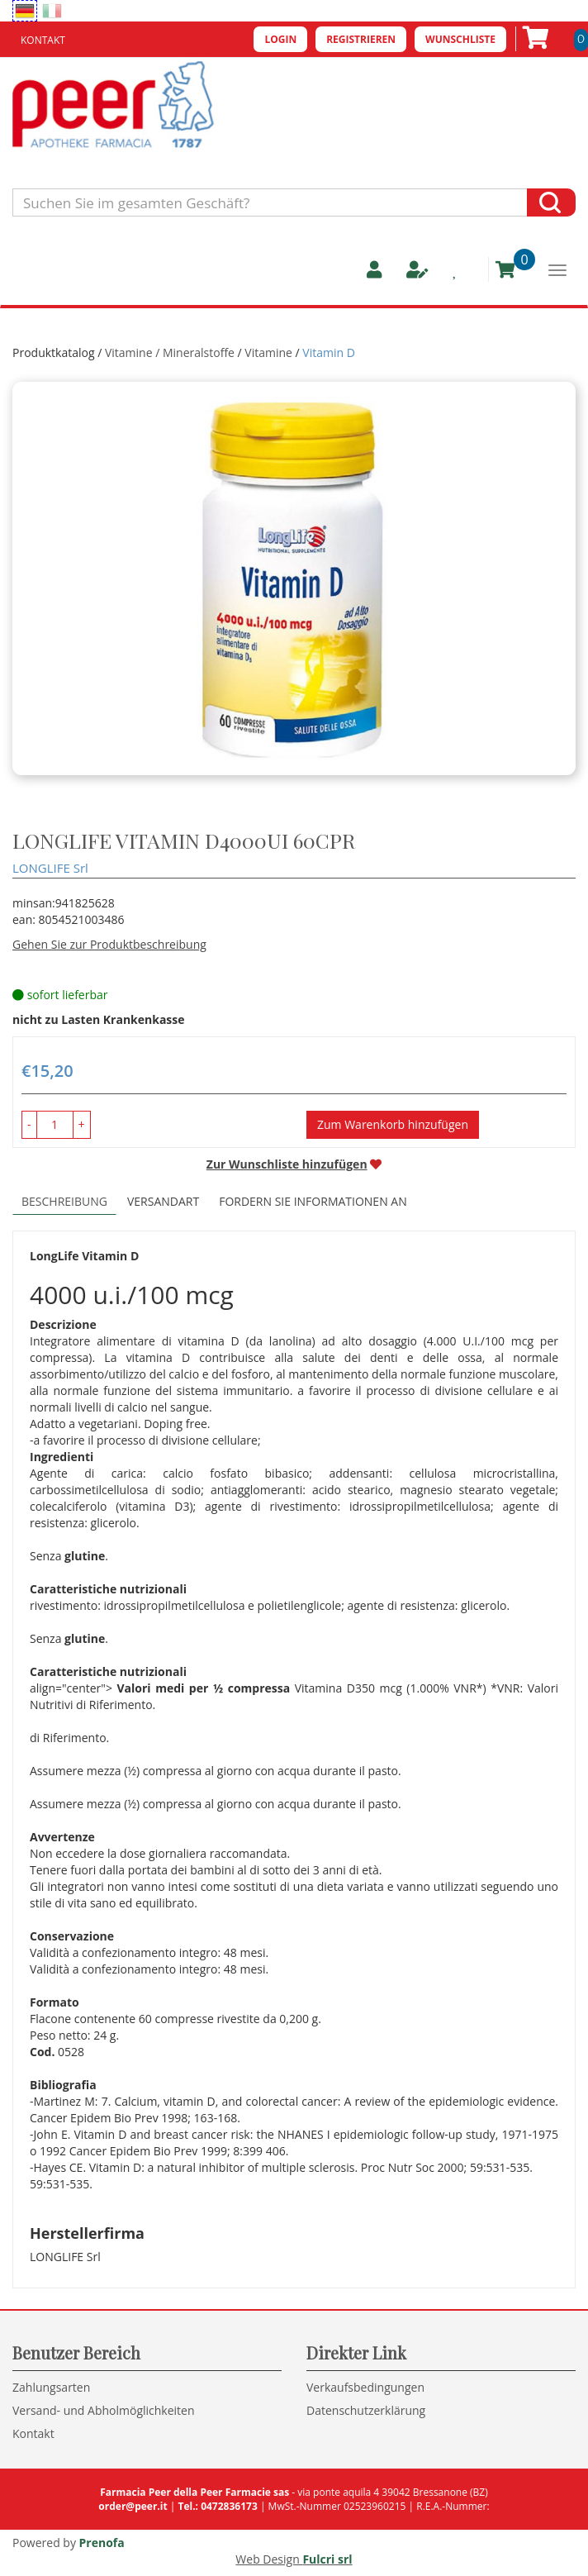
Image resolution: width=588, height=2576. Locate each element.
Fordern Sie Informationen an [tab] (313, 1201)
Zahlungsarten (51, 2387)
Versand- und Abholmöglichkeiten (103, 2410)
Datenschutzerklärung (365, 2410)
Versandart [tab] (163, 1201)
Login (280, 39)
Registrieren (361, 39)
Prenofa (102, 2542)
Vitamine (268, 352)
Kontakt (43, 40)
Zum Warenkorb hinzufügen (392, 1124)
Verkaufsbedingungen (365, 2387)
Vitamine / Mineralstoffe (170, 352)
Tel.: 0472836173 (217, 2506)
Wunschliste (460, 39)
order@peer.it (132, 2506)
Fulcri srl (327, 2559)
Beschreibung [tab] (64, 1201)
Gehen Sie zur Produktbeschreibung (109, 944)
